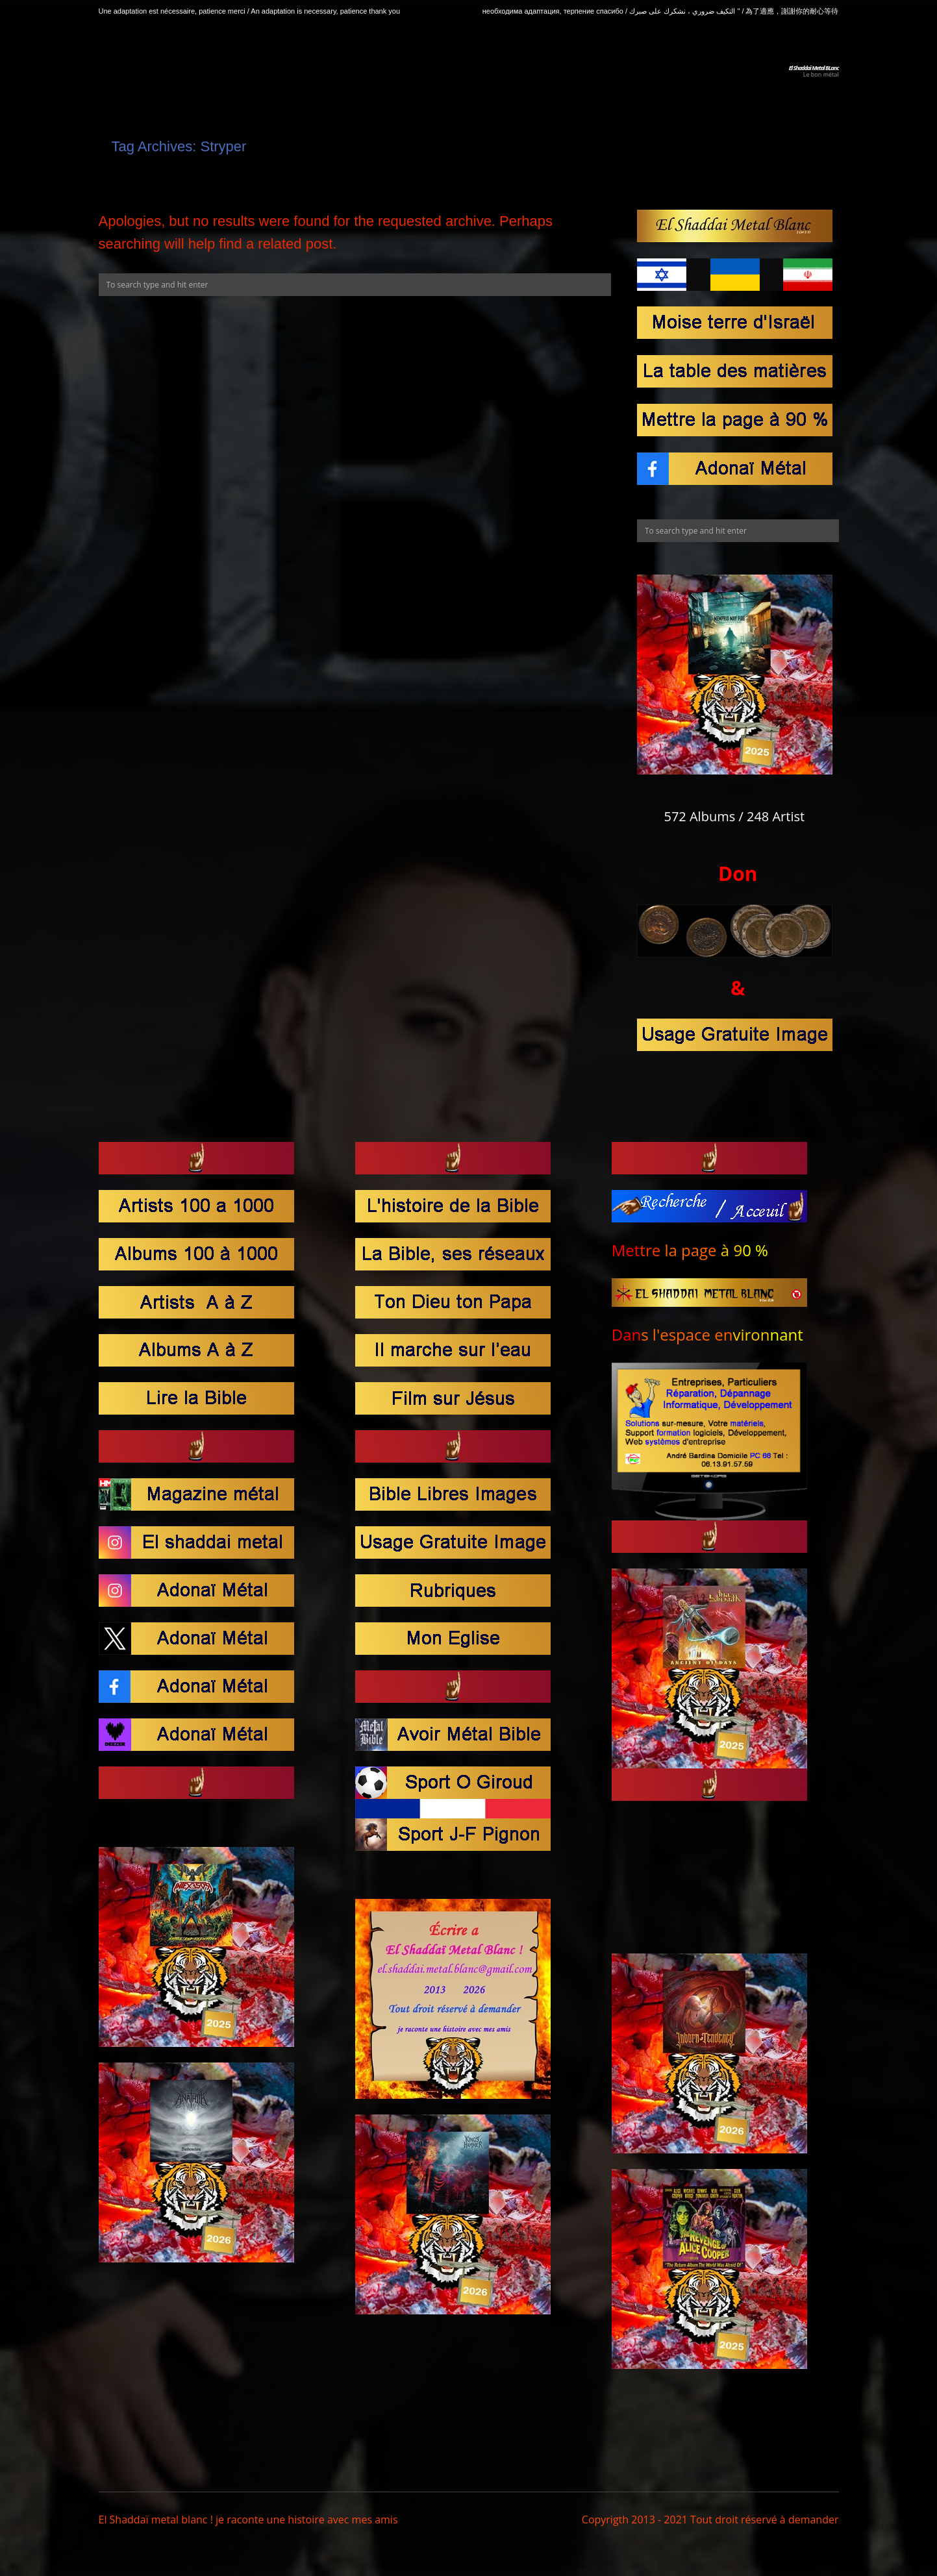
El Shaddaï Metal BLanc (814, 68)
